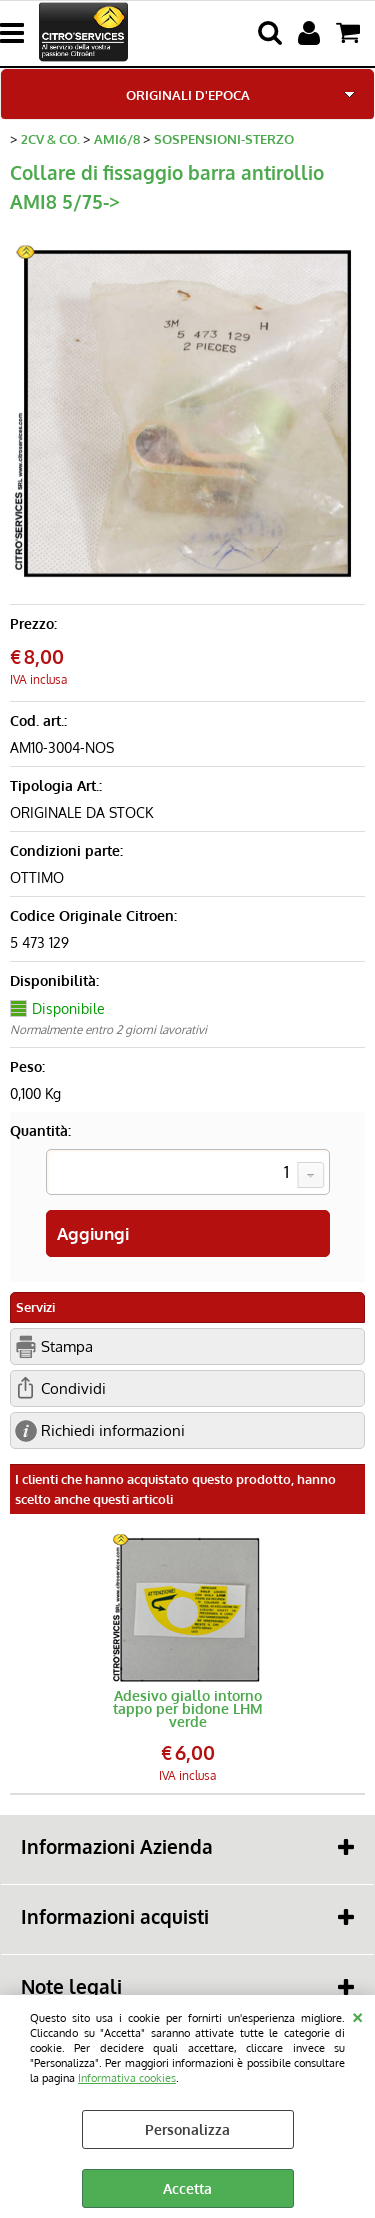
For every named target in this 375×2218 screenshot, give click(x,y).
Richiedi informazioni (113, 1430)
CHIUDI (357, 2015)
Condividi (73, 1388)
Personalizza (187, 2129)
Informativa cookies (127, 2077)
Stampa (67, 1346)
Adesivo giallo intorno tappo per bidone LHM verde (188, 1708)
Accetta (187, 2188)
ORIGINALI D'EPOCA (188, 94)
